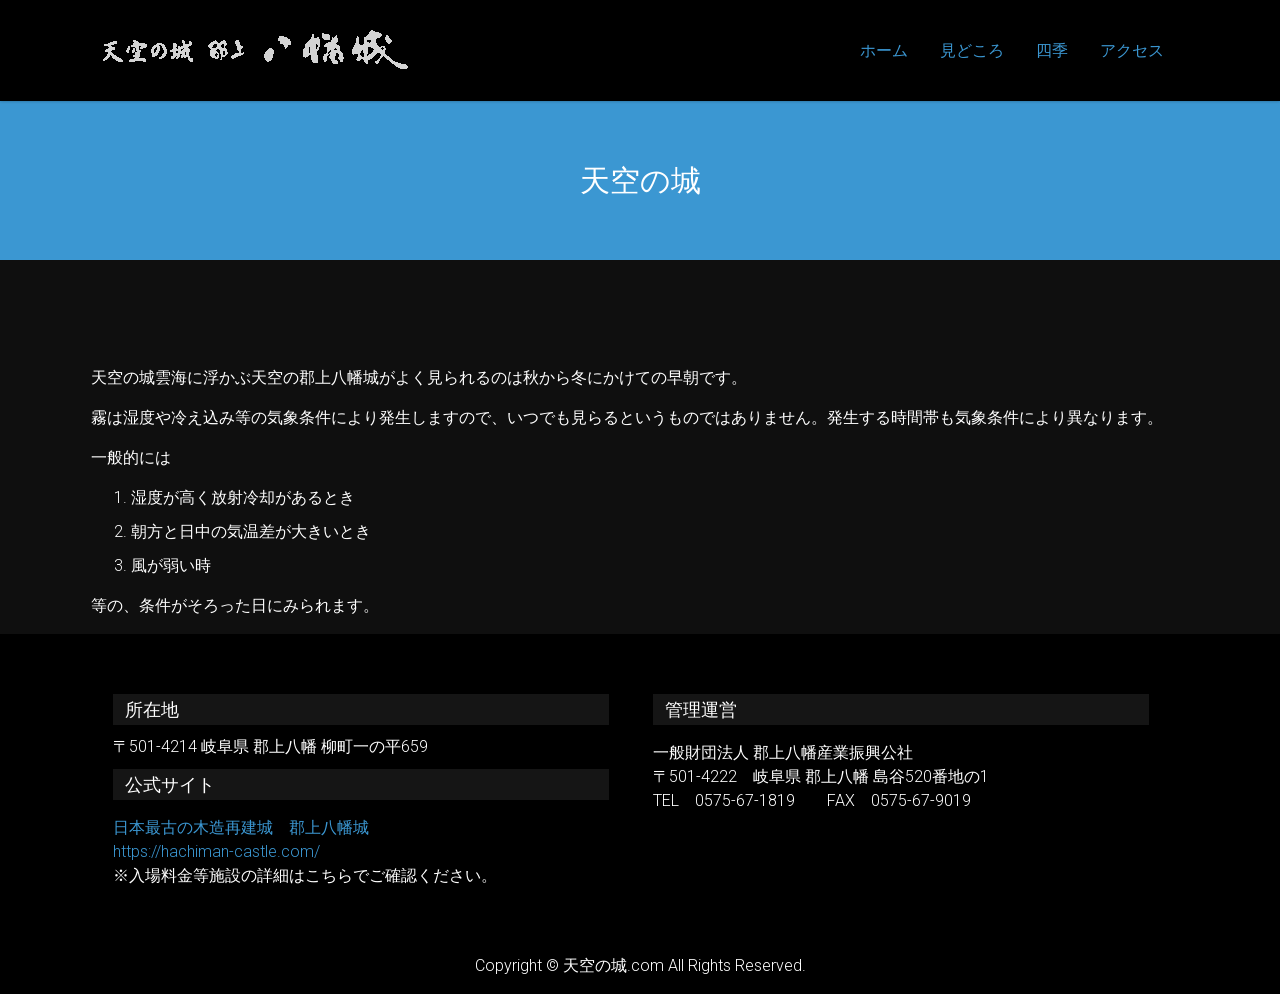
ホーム (884, 50)
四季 (1052, 50)
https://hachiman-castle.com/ (216, 851)
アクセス (1132, 50)
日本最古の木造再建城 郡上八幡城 (241, 827)
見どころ (972, 50)
